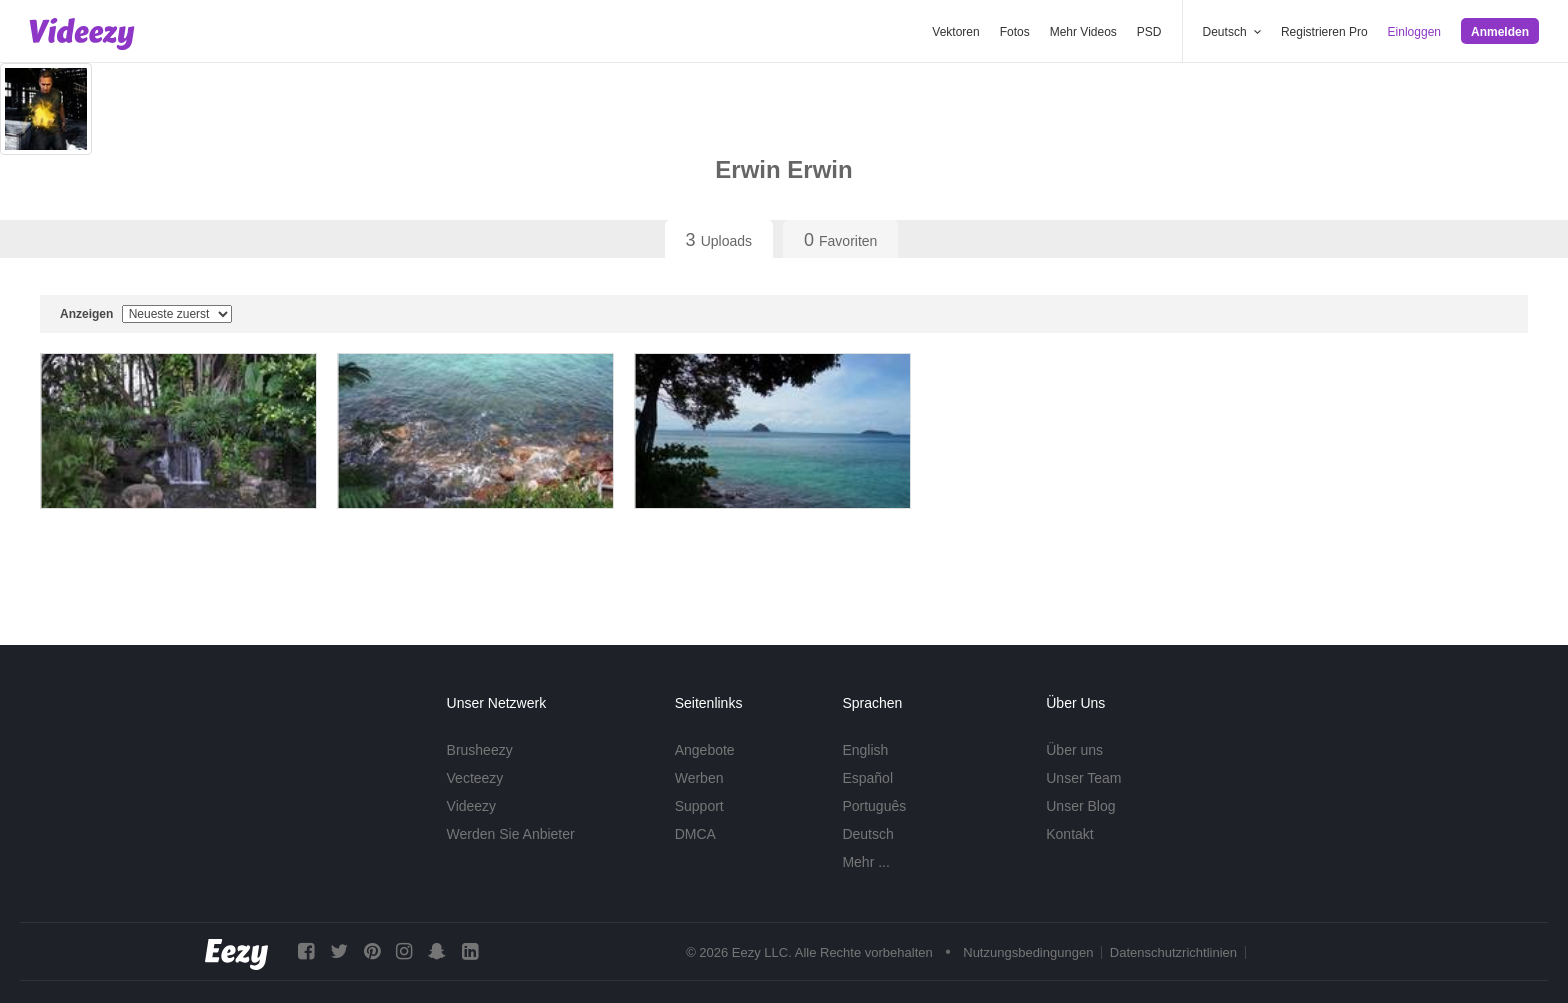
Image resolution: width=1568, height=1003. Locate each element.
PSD (1149, 32)
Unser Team (1083, 778)
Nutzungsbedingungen (1028, 952)
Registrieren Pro (1324, 32)
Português (874, 806)
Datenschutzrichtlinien (1173, 952)
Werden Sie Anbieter (511, 834)
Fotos (1015, 32)
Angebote (705, 750)
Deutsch (867, 834)
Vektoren (955, 32)
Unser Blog (1080, 806)
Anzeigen (146, 314)
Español (867, 778)
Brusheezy (480, 750)
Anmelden (1500, 32)
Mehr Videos (1083, 32)
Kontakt (1069, 834)
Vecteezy (475, 778)
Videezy (472, 806)
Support (699, 806)
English (865, 750)
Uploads (719, 240)
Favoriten (840, 240)
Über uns (1074, 750)
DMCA (695, 834)
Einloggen (1414, 32)
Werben (699, 778)
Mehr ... (865, 862)
